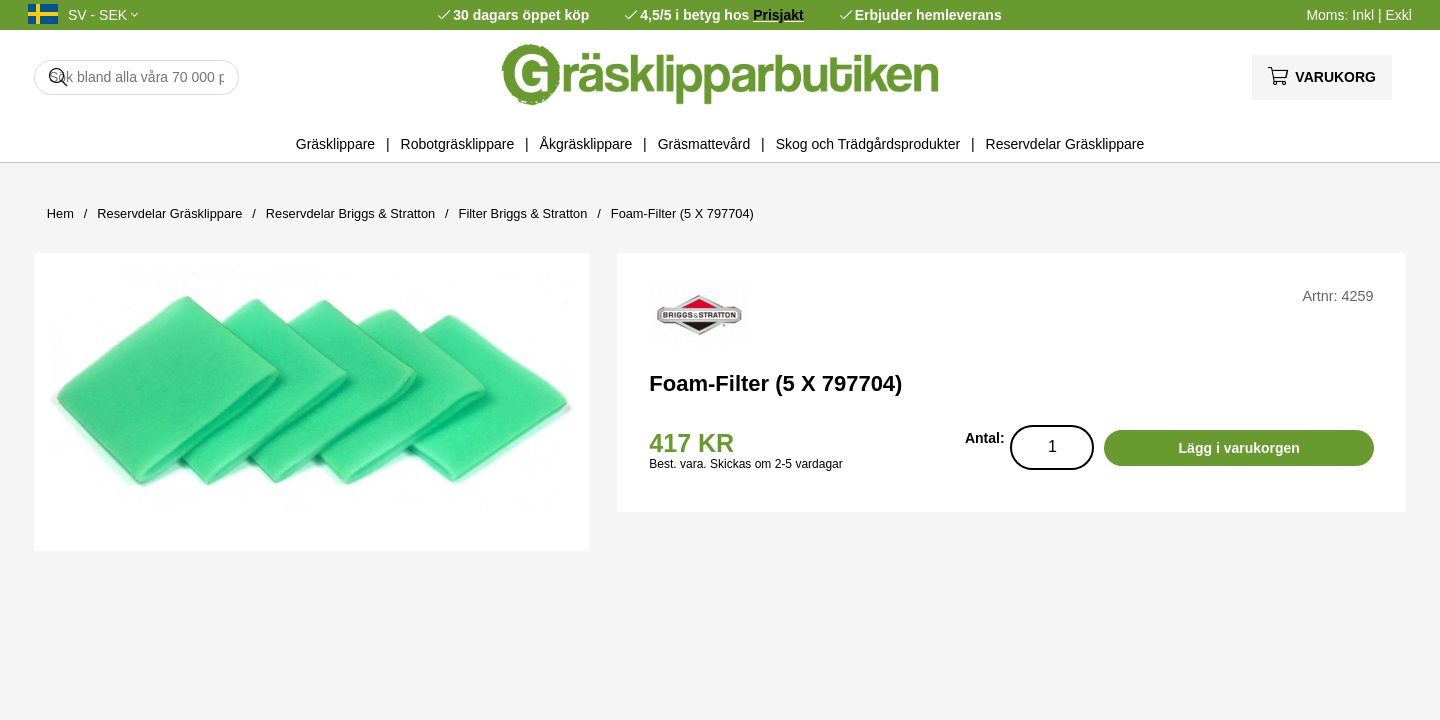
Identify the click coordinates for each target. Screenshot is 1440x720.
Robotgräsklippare (458, 144)
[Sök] (136, 77)
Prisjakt (778, 15)
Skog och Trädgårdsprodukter (868, 144)
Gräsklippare (335, 144)
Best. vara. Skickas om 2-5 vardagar (745, 464)
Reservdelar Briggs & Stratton (350, 213)
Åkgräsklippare (586, 144)
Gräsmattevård (704, 144)
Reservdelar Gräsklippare (1065, 144)
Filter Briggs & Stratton (523, 213)
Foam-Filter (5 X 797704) (682, 213)
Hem (60, 213)
